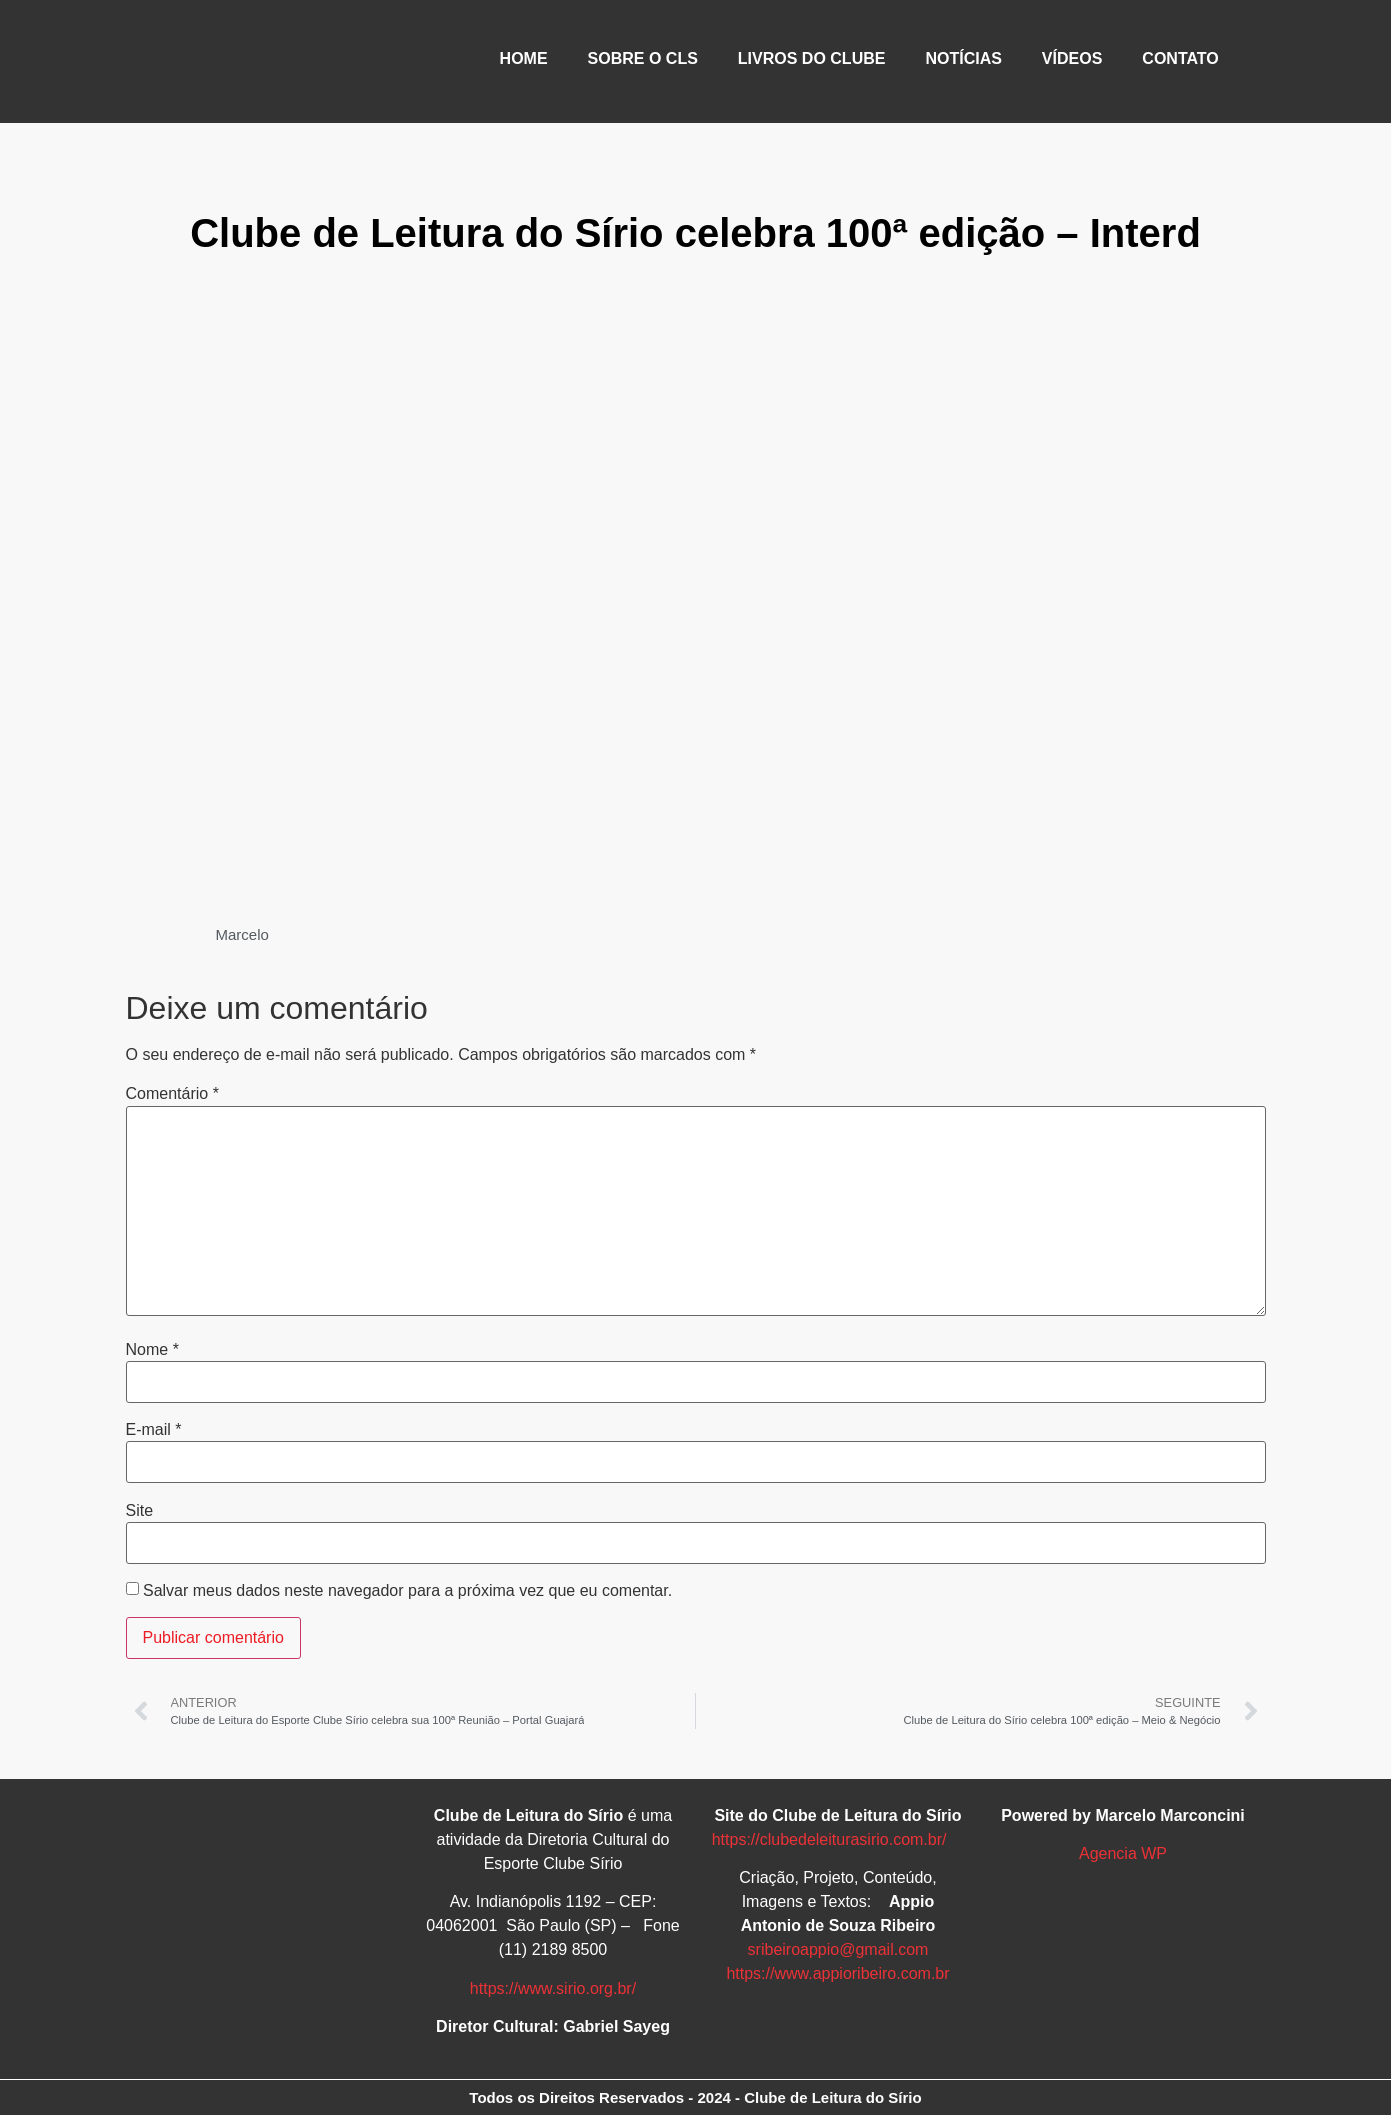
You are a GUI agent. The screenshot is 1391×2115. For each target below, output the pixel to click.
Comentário (172, 1094)
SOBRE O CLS (643, 58)
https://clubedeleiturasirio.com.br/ (829, 1839)
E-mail (154, 1430)
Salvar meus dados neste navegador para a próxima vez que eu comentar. (407, 1591)
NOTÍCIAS (963, 58)
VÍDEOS (1072, 58)
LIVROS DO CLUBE (812, 58)
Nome (152, 1350)
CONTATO (1180, 58)
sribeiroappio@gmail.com (838, 1949)
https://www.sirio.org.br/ (553, 1988)
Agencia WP (1123, 1853)
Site (140, 1511)
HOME (524, 58)
